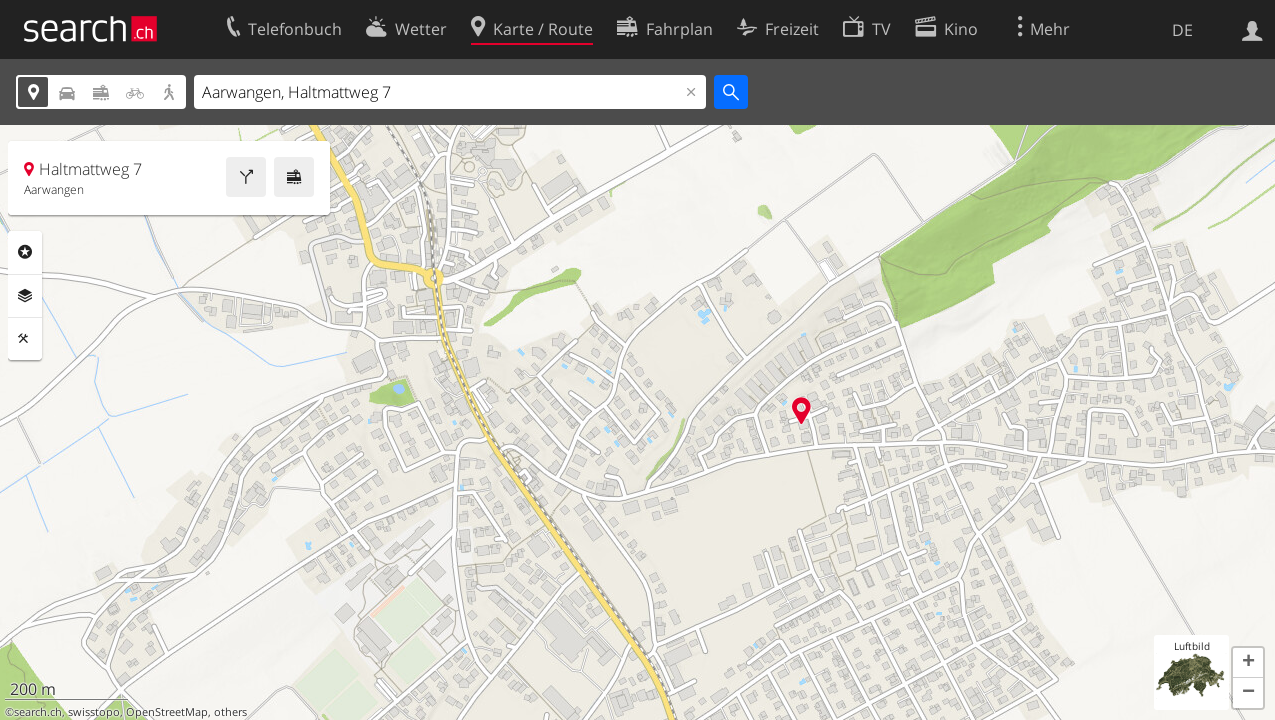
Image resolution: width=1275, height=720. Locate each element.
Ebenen (25, 296)
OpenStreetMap (167, 712)
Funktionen (25, 339)
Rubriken (25, 252)
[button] (1248, 663)
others (230, 712)
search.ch (38, 712)
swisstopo (94, 712)
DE (1182, 30)
